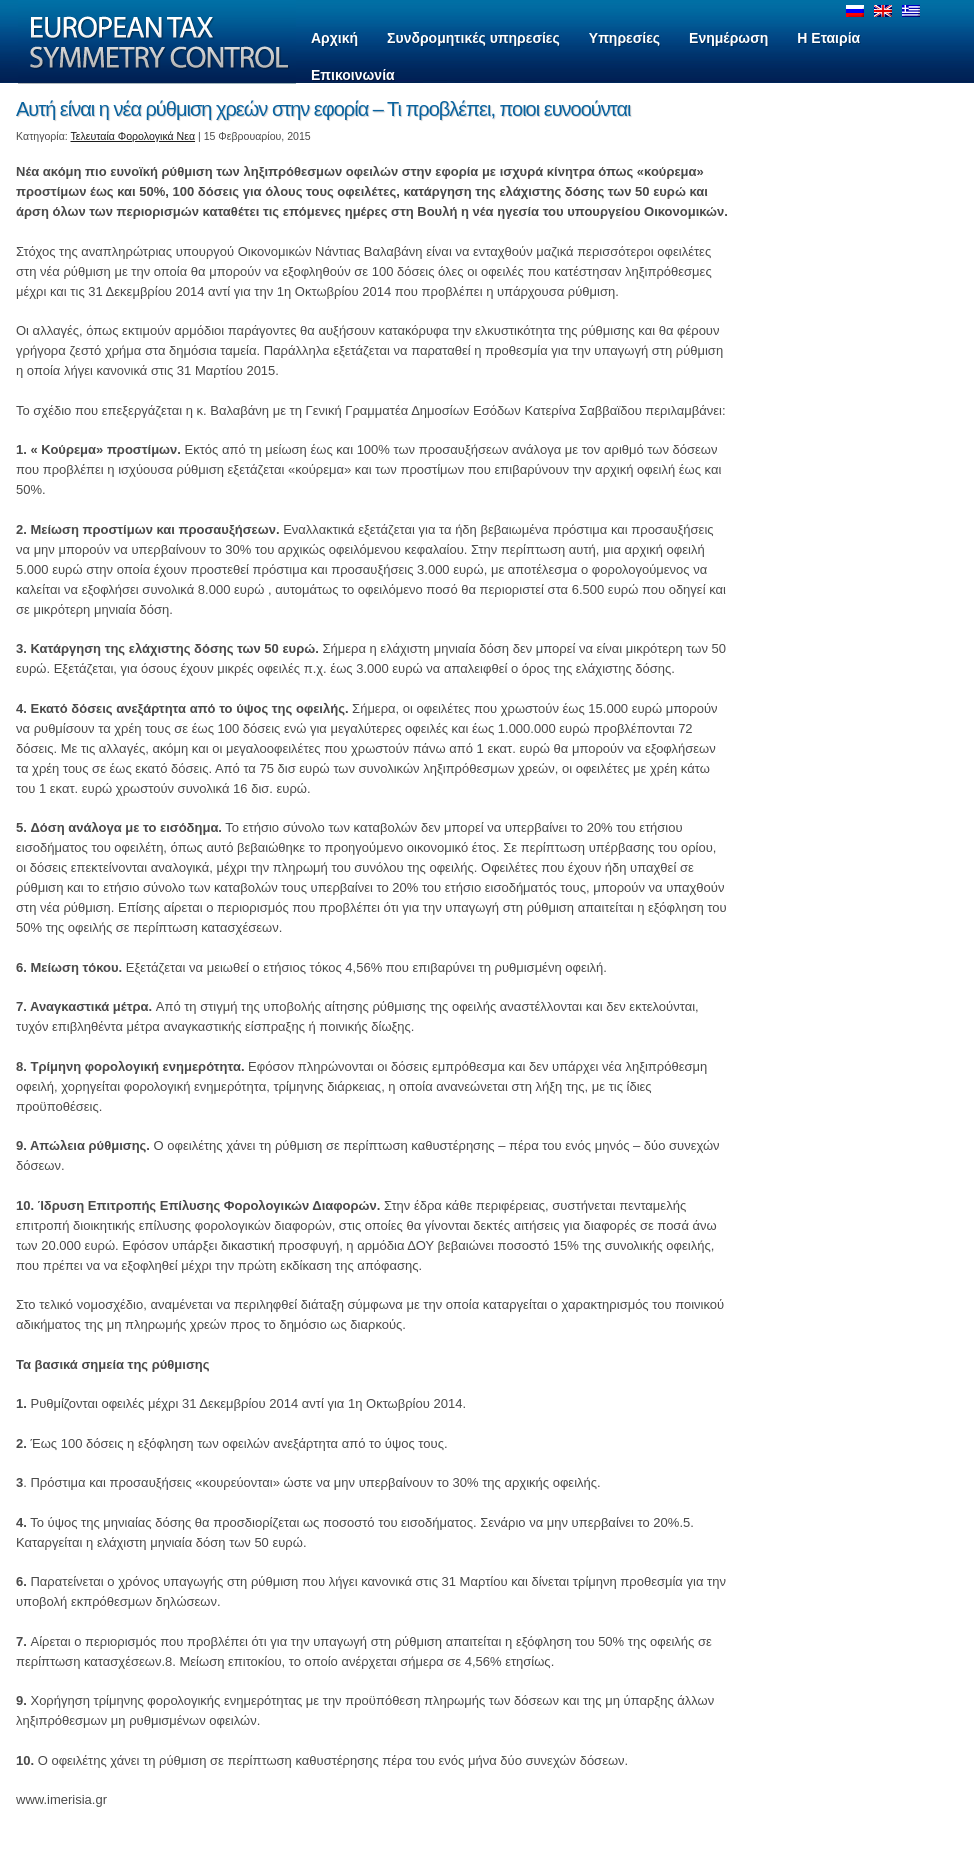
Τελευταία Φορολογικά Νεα (133, 136)
